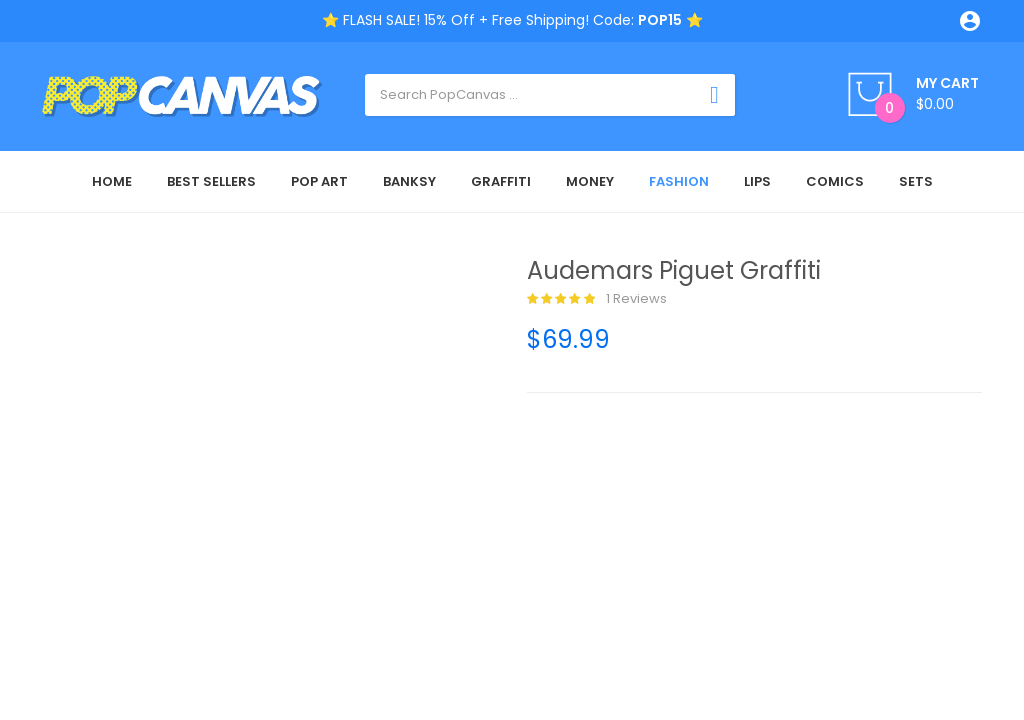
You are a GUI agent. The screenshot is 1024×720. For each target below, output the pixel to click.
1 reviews (597, 299)
